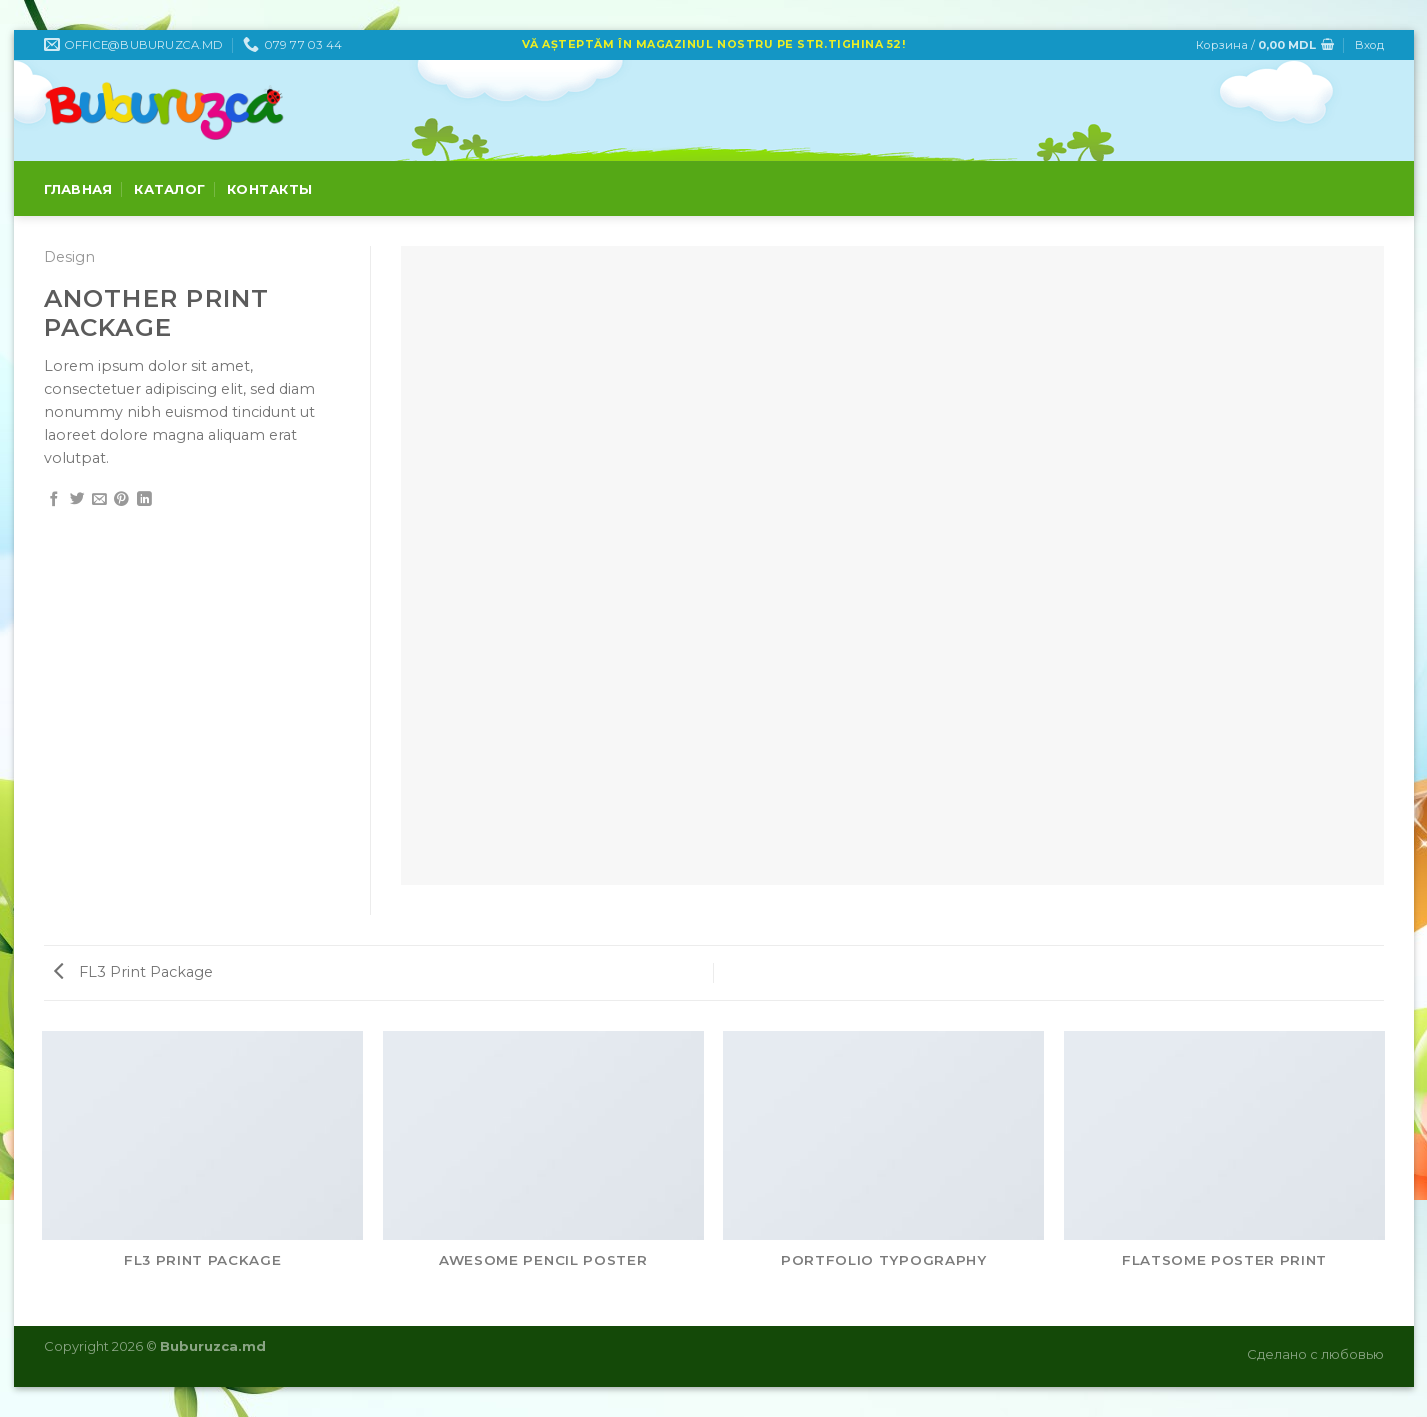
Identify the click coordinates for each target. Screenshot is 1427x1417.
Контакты (269, 189)
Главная (78, 189)
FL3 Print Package (133, 972)
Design (69, 257)
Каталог (169, 189)
